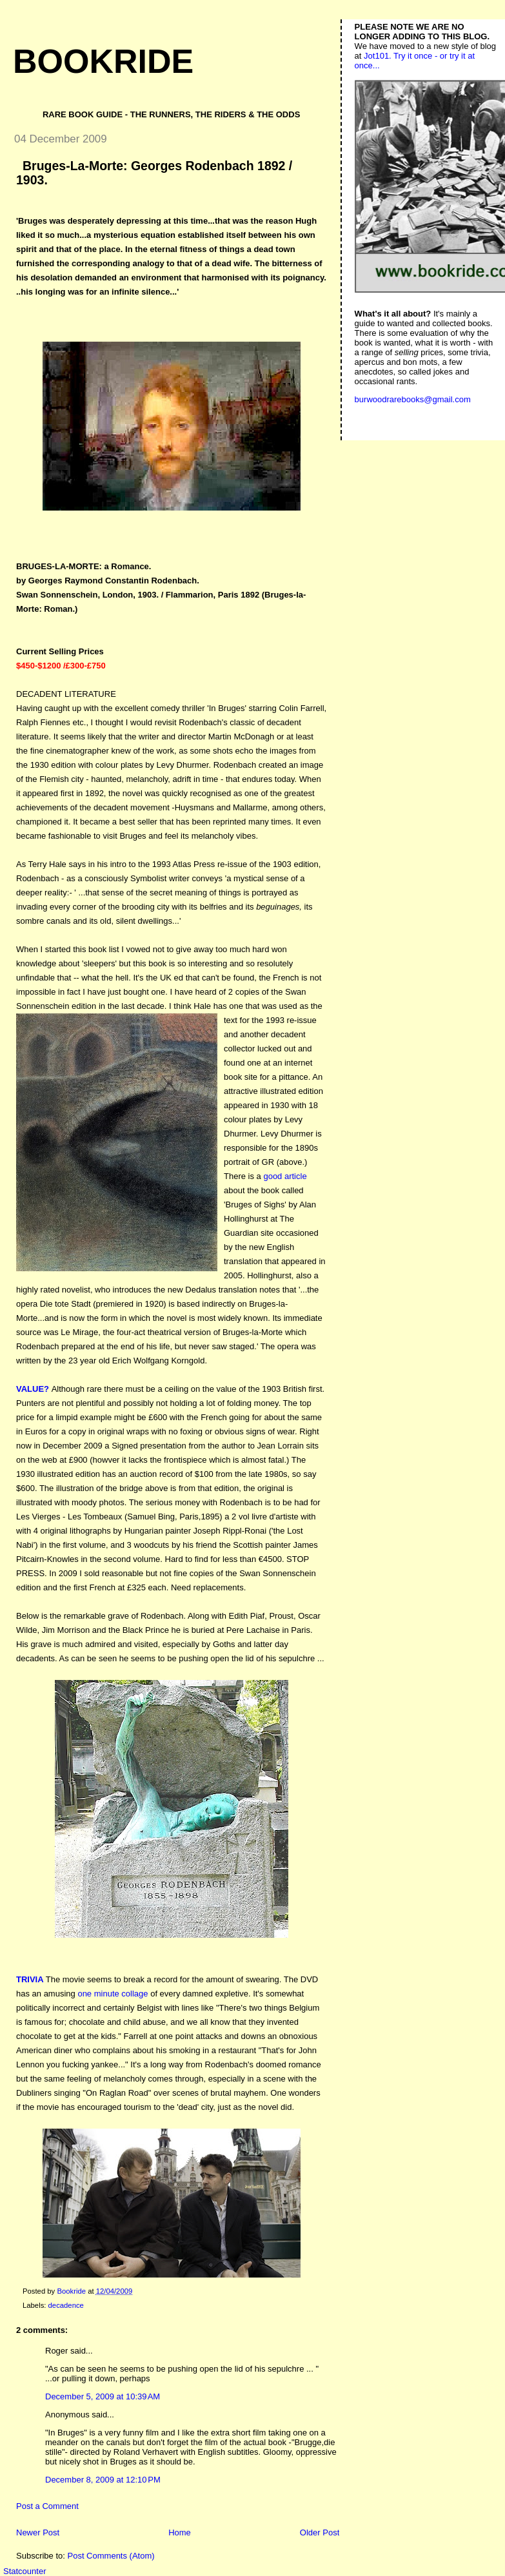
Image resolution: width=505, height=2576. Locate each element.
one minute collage (112, 1993)
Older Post (319, 2532)
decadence (66, 2305)
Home (179, 2532)
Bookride (103, 61)
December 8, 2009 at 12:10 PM (103, 2479)
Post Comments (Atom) (111, 2556)
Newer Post (37, 2532)
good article (284, 1176)
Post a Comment (47, 2506)
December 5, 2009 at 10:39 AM (102, 2396)
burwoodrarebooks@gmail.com (413, 399)
